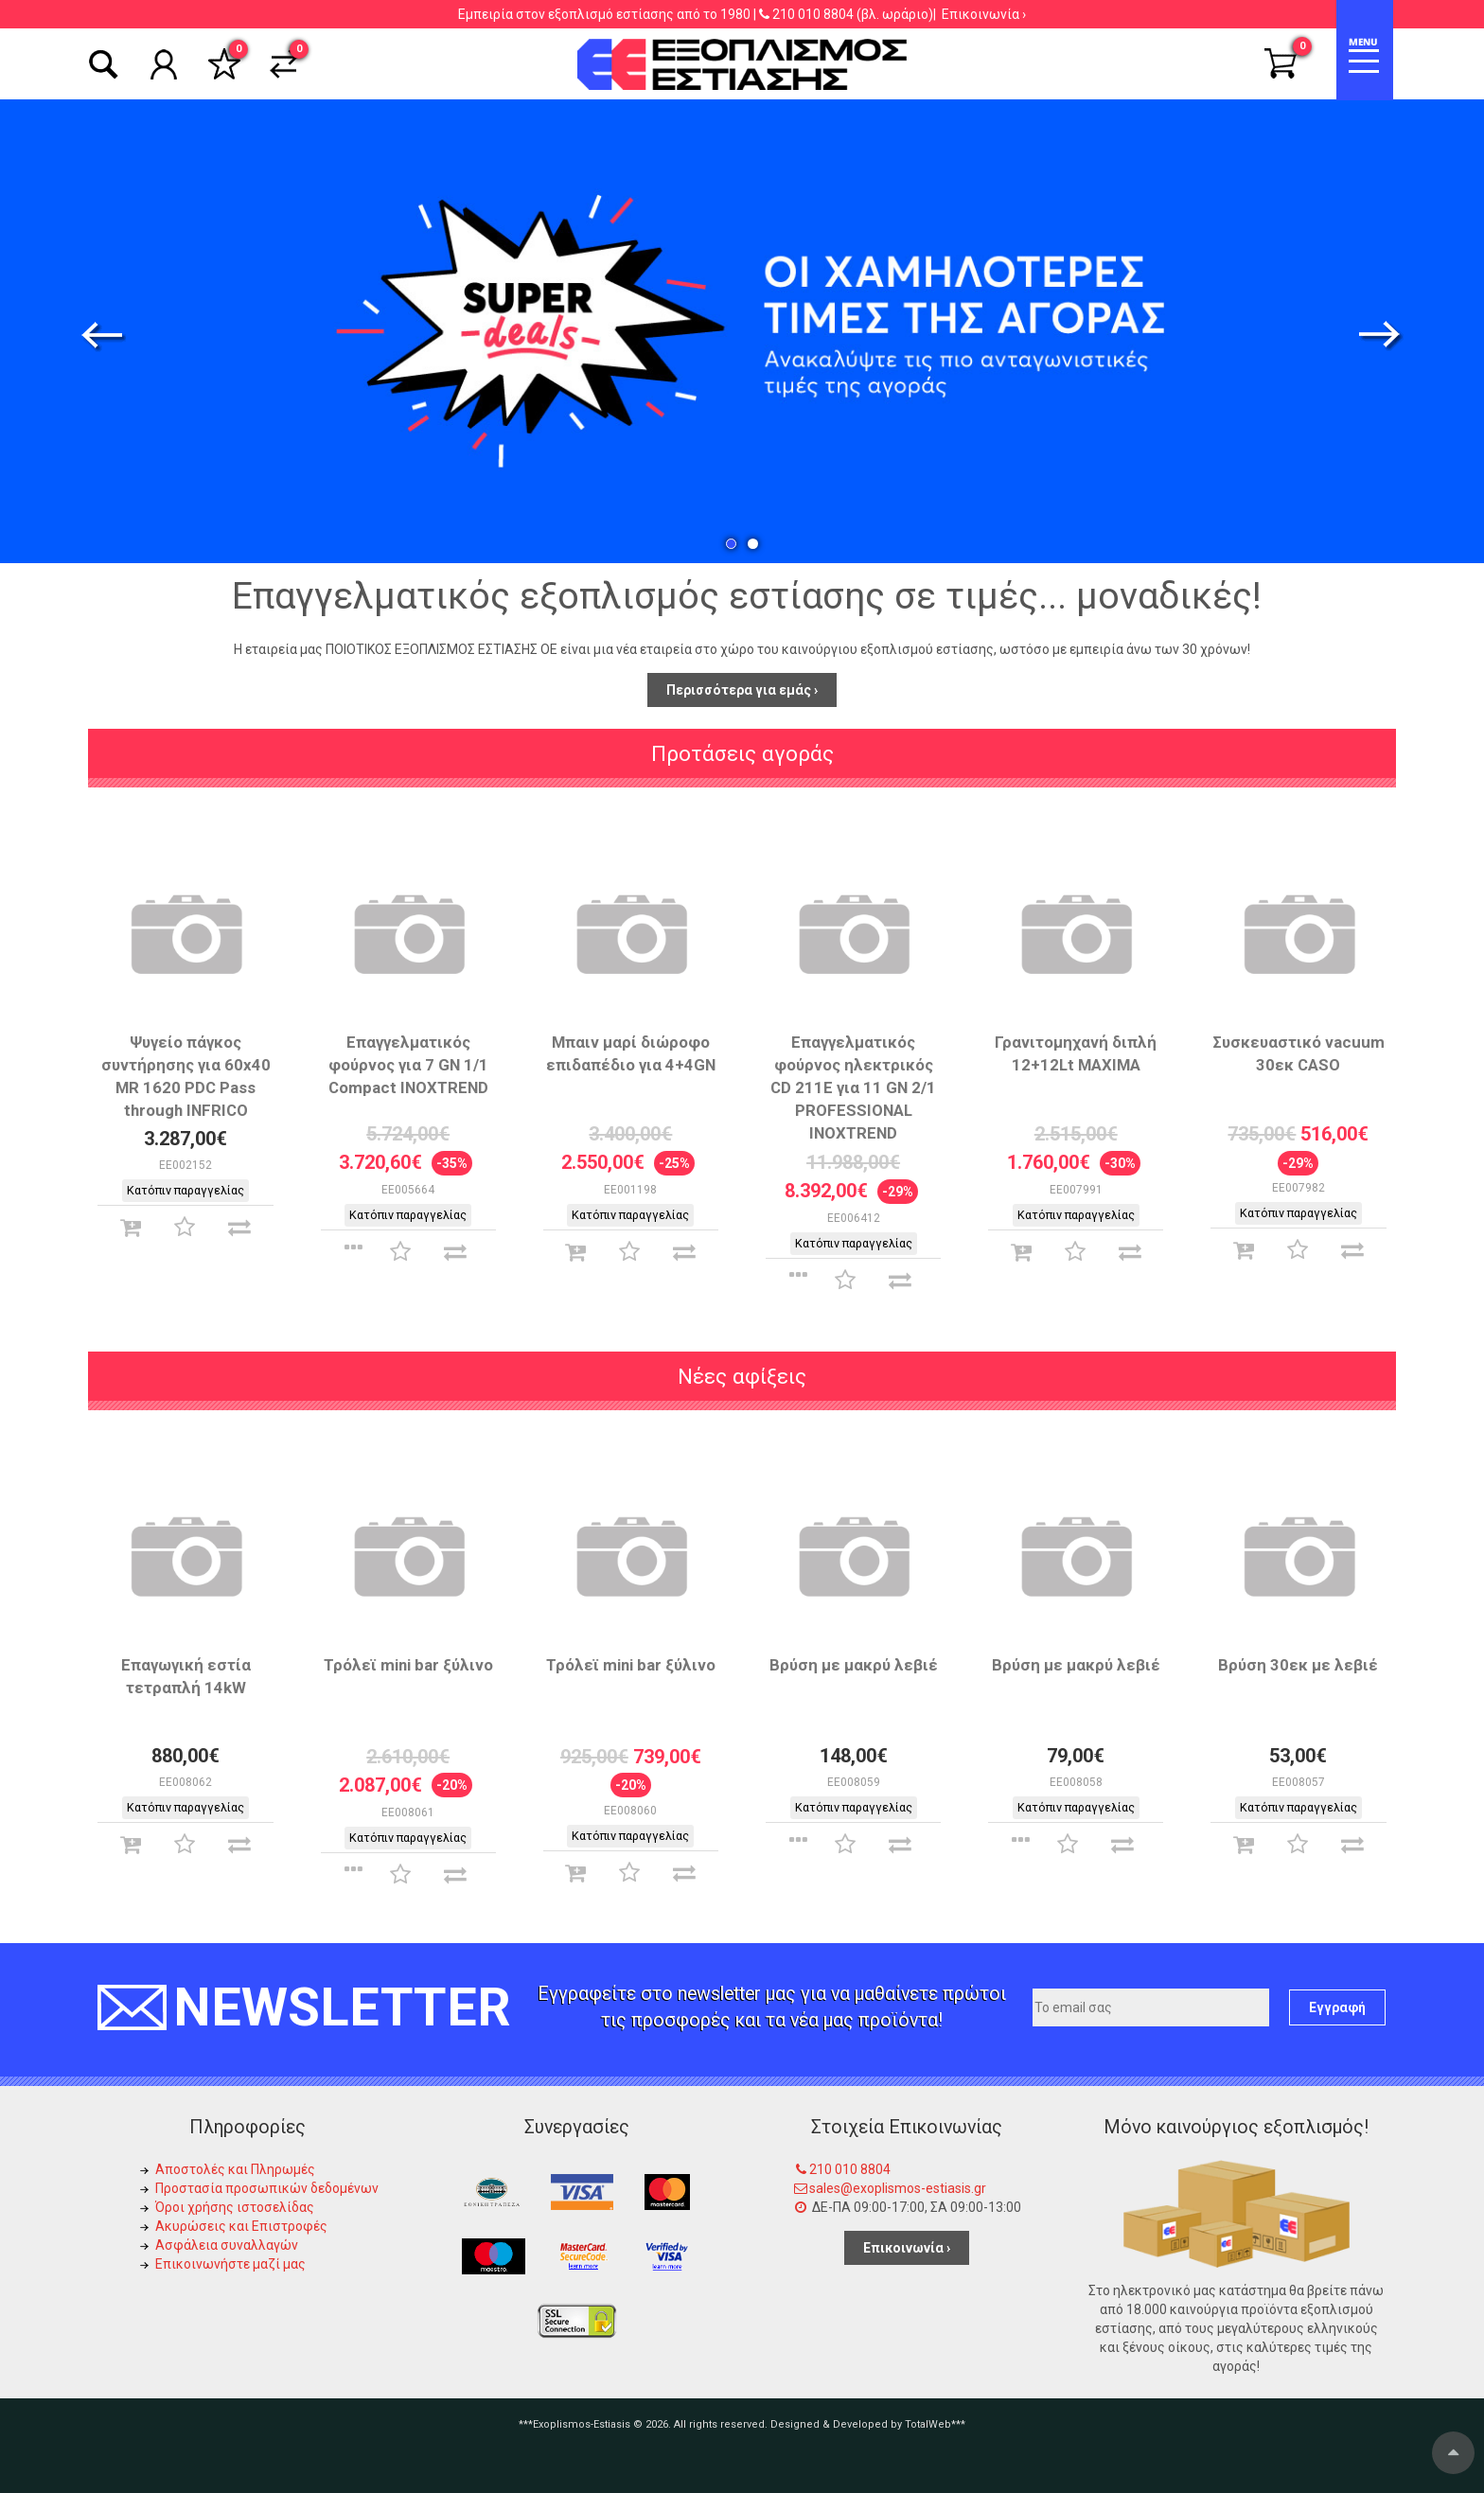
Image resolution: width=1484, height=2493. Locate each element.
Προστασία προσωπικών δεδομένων (267, 2188)
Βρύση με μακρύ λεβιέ (853, 1664)
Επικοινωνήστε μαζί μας (230, 2264)
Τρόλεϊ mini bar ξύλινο (408, 1664)
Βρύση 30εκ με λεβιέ (1298, 1664)
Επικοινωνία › (984, 14)
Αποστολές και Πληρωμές (235, 2169)
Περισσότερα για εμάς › (742, 690)
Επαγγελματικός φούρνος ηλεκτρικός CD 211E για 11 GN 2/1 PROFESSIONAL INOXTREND (853, 1087)
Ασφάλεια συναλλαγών (226, 2245)
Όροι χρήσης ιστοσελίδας (234, 2207)
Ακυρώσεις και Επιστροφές (241, 2226)
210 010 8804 (813, 14)
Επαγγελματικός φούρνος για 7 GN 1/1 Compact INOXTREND (408, 1065)
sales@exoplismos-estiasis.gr (897, 2188)
